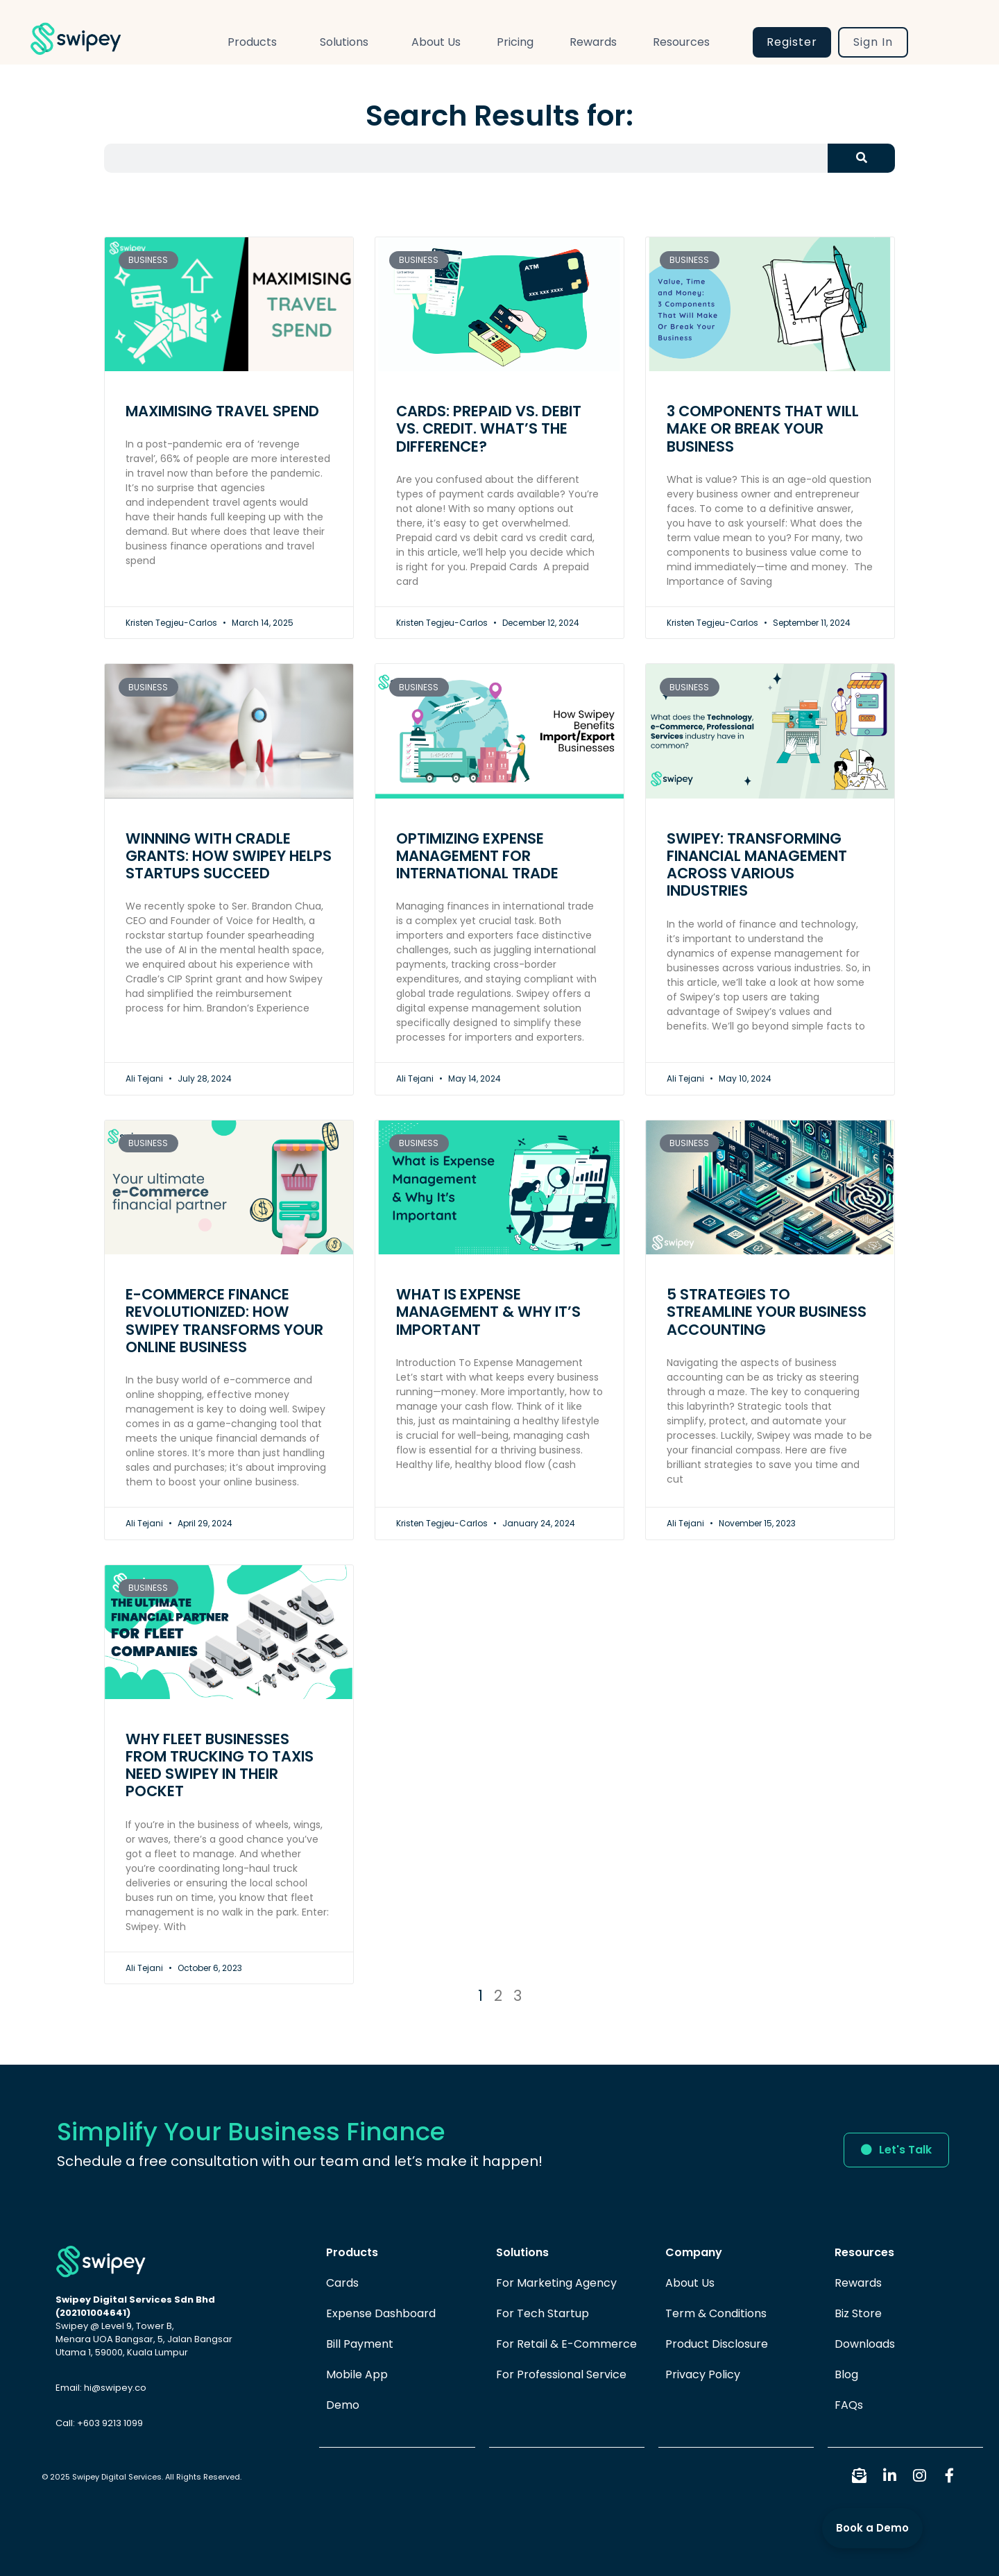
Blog (846, 2374)
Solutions (347, 42)
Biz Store (858, 2313)
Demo (342, 2405)
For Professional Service (561, 2374)
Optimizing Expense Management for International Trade (477, 855)
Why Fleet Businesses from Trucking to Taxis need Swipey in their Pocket (220, 1765)
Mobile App (357, 2374)
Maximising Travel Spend (222, 411)
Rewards (593, 42)
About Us (436, 42)
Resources (685, 42)
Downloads (865, 2344)
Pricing (515, 42)
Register (792, 42)
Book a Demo (872, 2527)
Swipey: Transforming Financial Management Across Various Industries (757, 864)
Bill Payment (359, 2344)
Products (256, 42)
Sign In (873, 42)
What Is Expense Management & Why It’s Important (488, 1311)
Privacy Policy (702, 2374)
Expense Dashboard (381, 2313)
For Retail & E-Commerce (566, 2344)
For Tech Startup (542, 2313)
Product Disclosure (716, 2344)
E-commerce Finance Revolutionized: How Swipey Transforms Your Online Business (224, 1320)
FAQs (849, 2405)
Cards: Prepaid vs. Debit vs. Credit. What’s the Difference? (488, 428)
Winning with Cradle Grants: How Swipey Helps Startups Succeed (229, 855)
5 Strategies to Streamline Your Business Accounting (766, 1311)
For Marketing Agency (556, 2283)
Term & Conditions (716, 2313)
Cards (342, 2283)
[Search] (861, 158)
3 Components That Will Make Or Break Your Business (763, 428)
